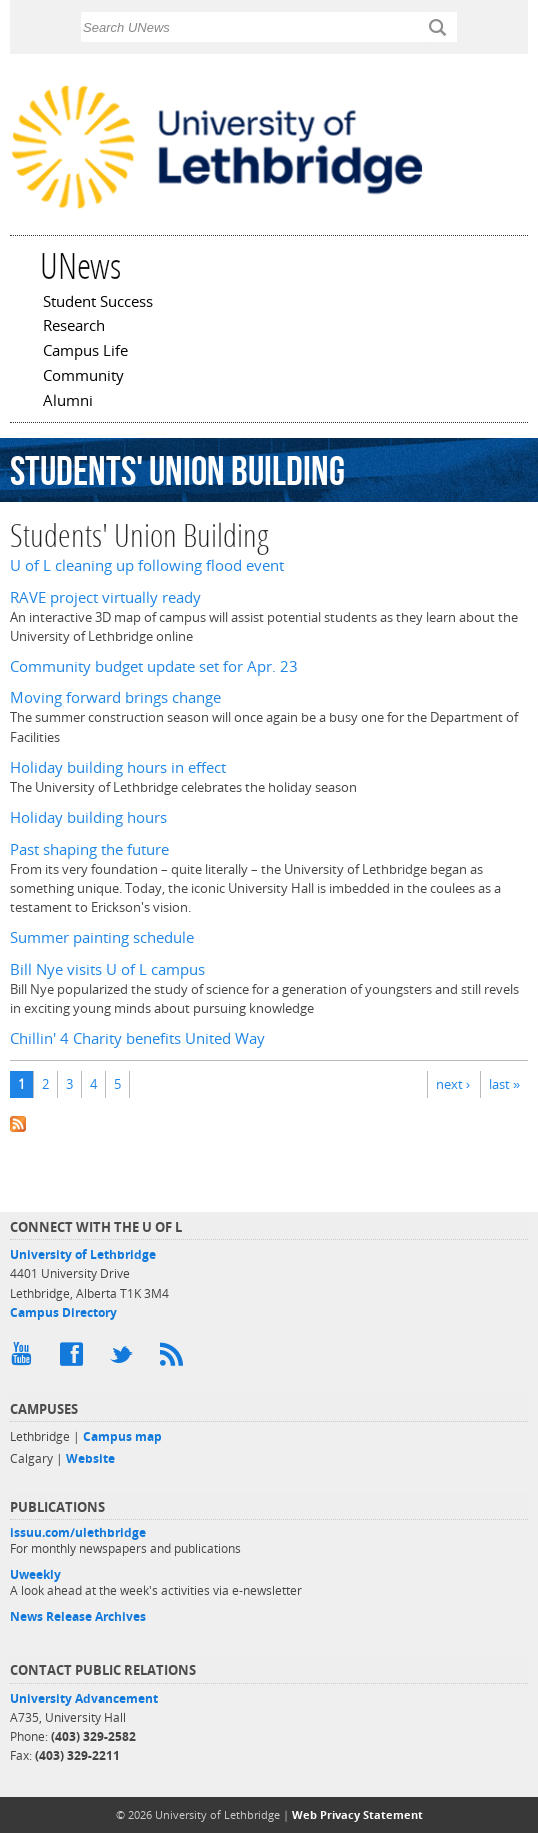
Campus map (122, 1436)
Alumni (68, 402)
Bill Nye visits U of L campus (107, 969)
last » (504, 1084)
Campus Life (85, 352)
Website (90, 1458)
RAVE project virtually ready (105, 597)
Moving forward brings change (115, 697)
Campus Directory (63, 1312)
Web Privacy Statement (357, 1814)
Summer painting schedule (102, 937)
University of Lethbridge (83, 1254)
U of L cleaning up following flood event (147, 565)
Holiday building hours (88, 817)
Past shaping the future (89, 849)
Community (83, 377)
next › (453, 1084)
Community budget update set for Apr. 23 (154, 666)
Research (74, 327)
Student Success (98, 303)
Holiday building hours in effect (118, 767)
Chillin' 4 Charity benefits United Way (137, 1038)
